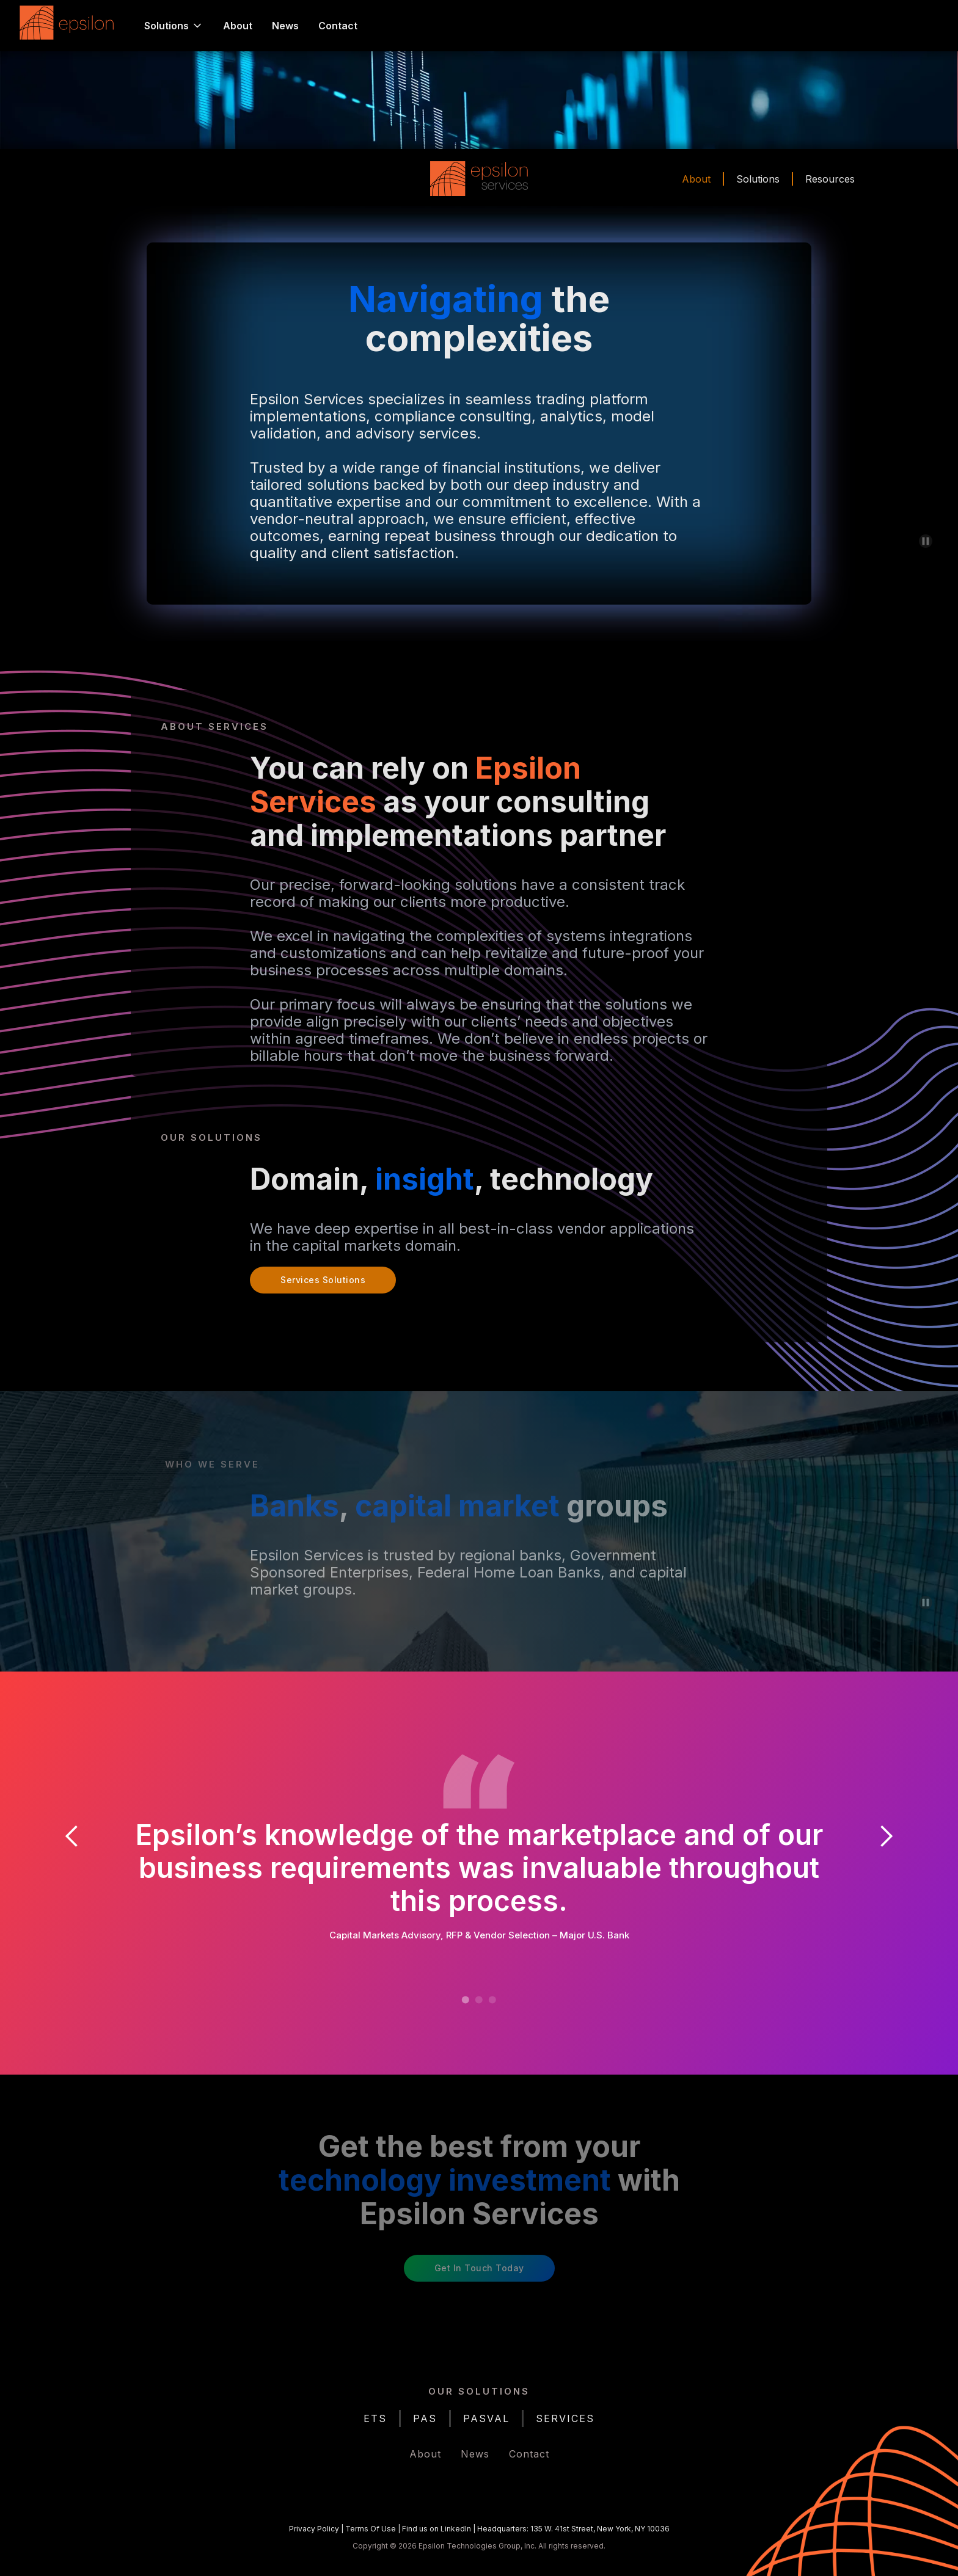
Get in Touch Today (479, 2268)
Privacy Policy (314, 2528)
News (285, 26)
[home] (70, 26)
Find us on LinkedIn (436, 2528)
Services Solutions (322, 1280)
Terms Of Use (370, 2528)
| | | (479, 2528)
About (237, 26)
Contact (337, 26)
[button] (173, 25)
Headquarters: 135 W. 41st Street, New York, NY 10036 (573, 2528)
